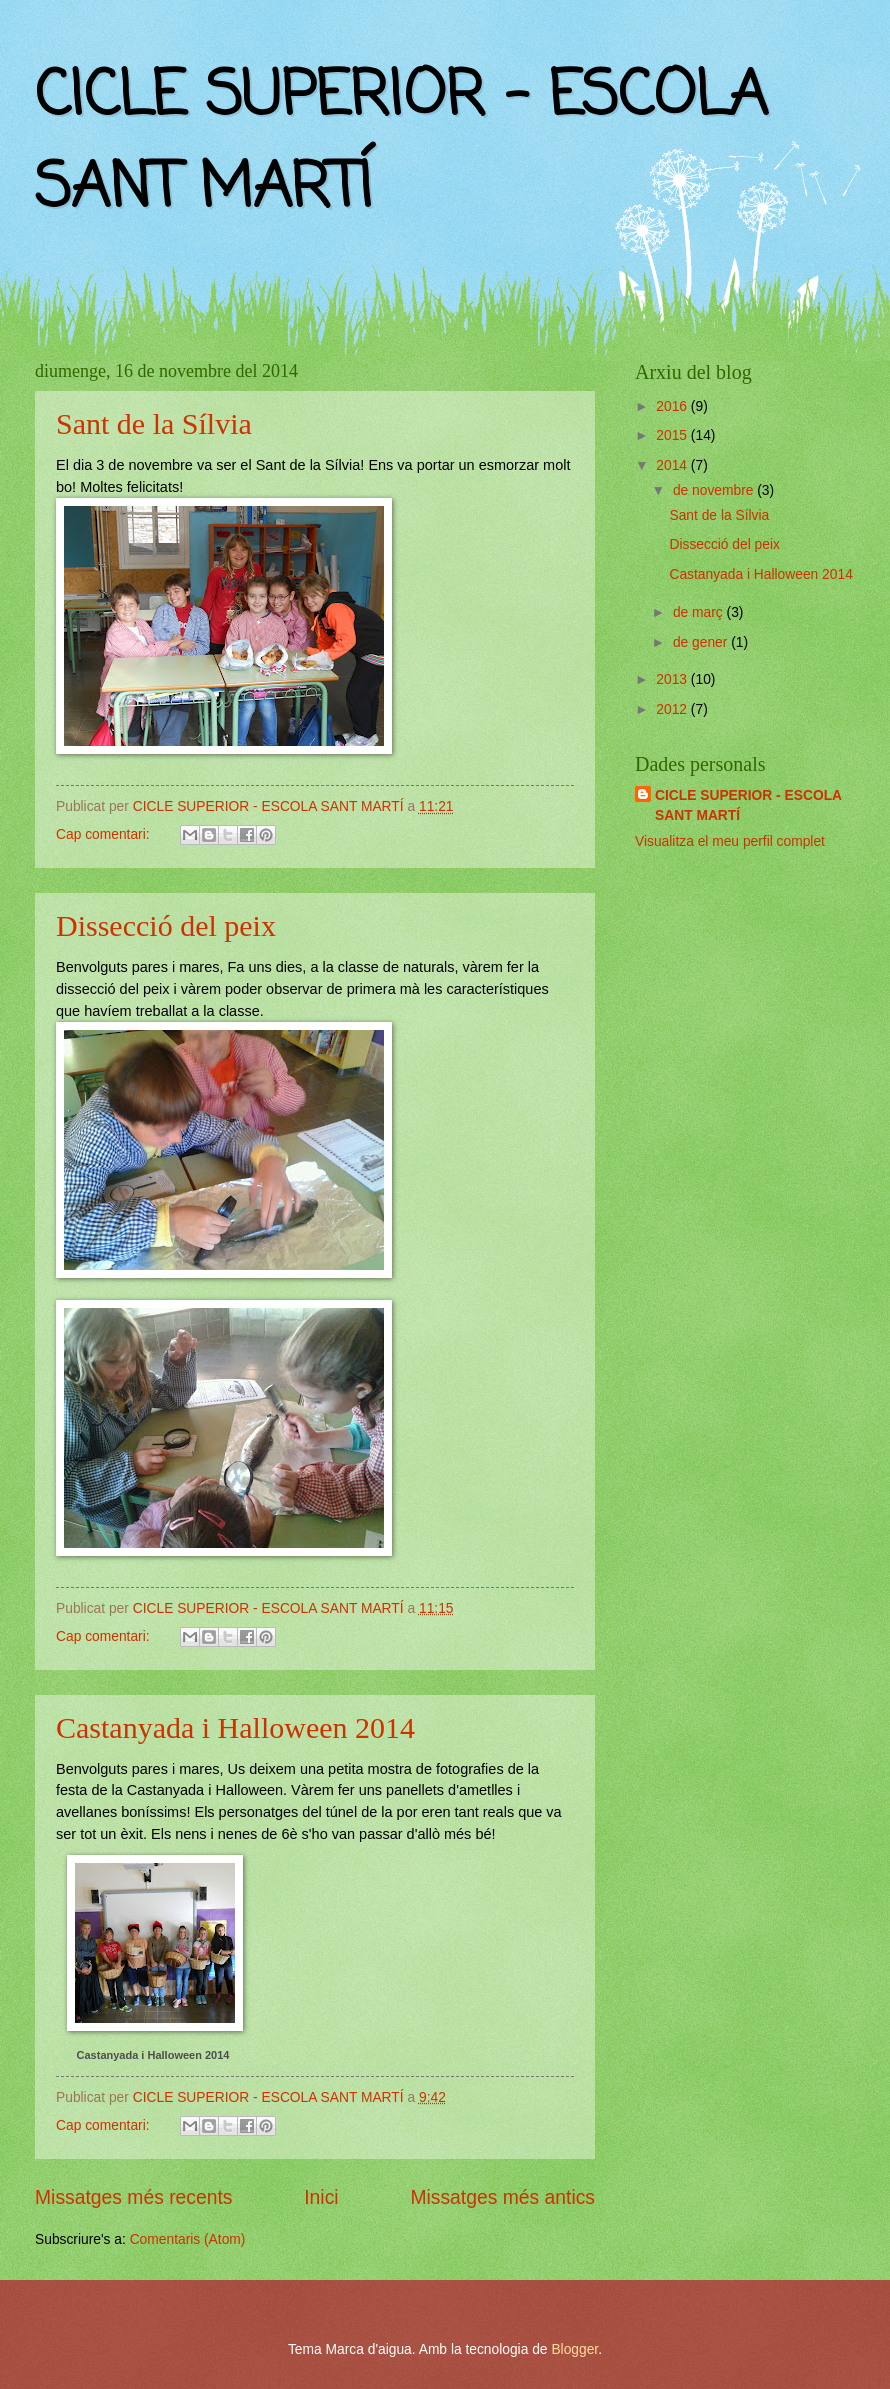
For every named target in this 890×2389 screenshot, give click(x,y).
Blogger (574, 2349)
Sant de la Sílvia (154, 423)
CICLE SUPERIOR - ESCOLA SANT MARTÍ (748, 805)
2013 (673, 679)
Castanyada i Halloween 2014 (235, 1727)
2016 (673, 406)
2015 (673, 435)
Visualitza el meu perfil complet (730, 841)
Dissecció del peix (166, 925)
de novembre (715, 490)
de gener (702, 642)
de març (700, 612)
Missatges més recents (133, 2197)
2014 (673, 465)
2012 (673, 709)
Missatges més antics (502, 2197)
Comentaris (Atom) (188, 2239)
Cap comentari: (104, 834)
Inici (321, 2197)
